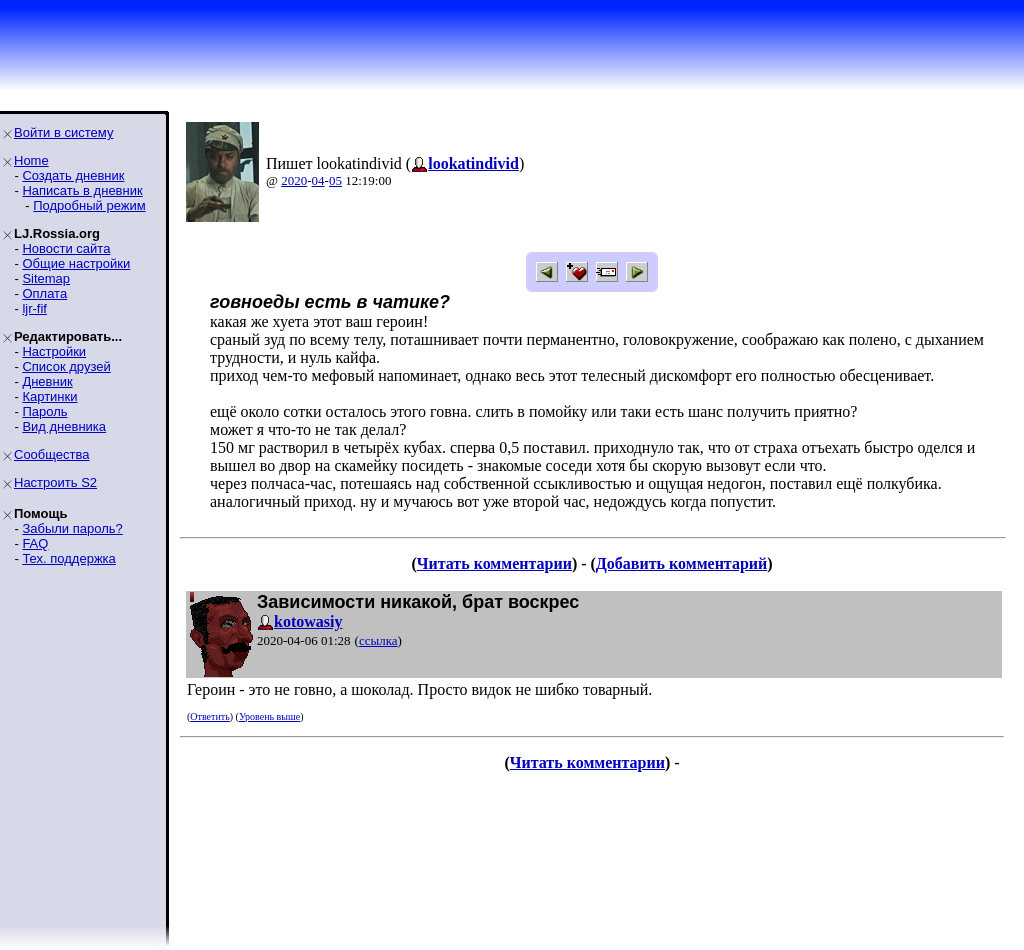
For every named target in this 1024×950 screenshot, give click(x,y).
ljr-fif (34, 308)
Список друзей (66, 366)
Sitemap (46, 278)
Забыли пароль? (72, 528)
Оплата (44, 293)
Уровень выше (269, 716)
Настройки (54, 351)
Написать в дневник (82, 190)
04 (318, 180)
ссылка (378, 640)
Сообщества (52, 454)
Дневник (47, 381)
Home (31, 160)
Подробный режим (89, 205)
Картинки (49, 396)
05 (335, 180)
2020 (294, 180)
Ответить (209, 716)
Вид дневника (64, 426)
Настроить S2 (55, 482)
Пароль (44, 411)
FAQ (35, 543)
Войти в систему (63, 132)
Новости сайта (66, 248)
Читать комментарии (494, 563)
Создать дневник (73, 175)
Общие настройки (76, 263)
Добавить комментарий (681, 563)
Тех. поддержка (68, 558)
